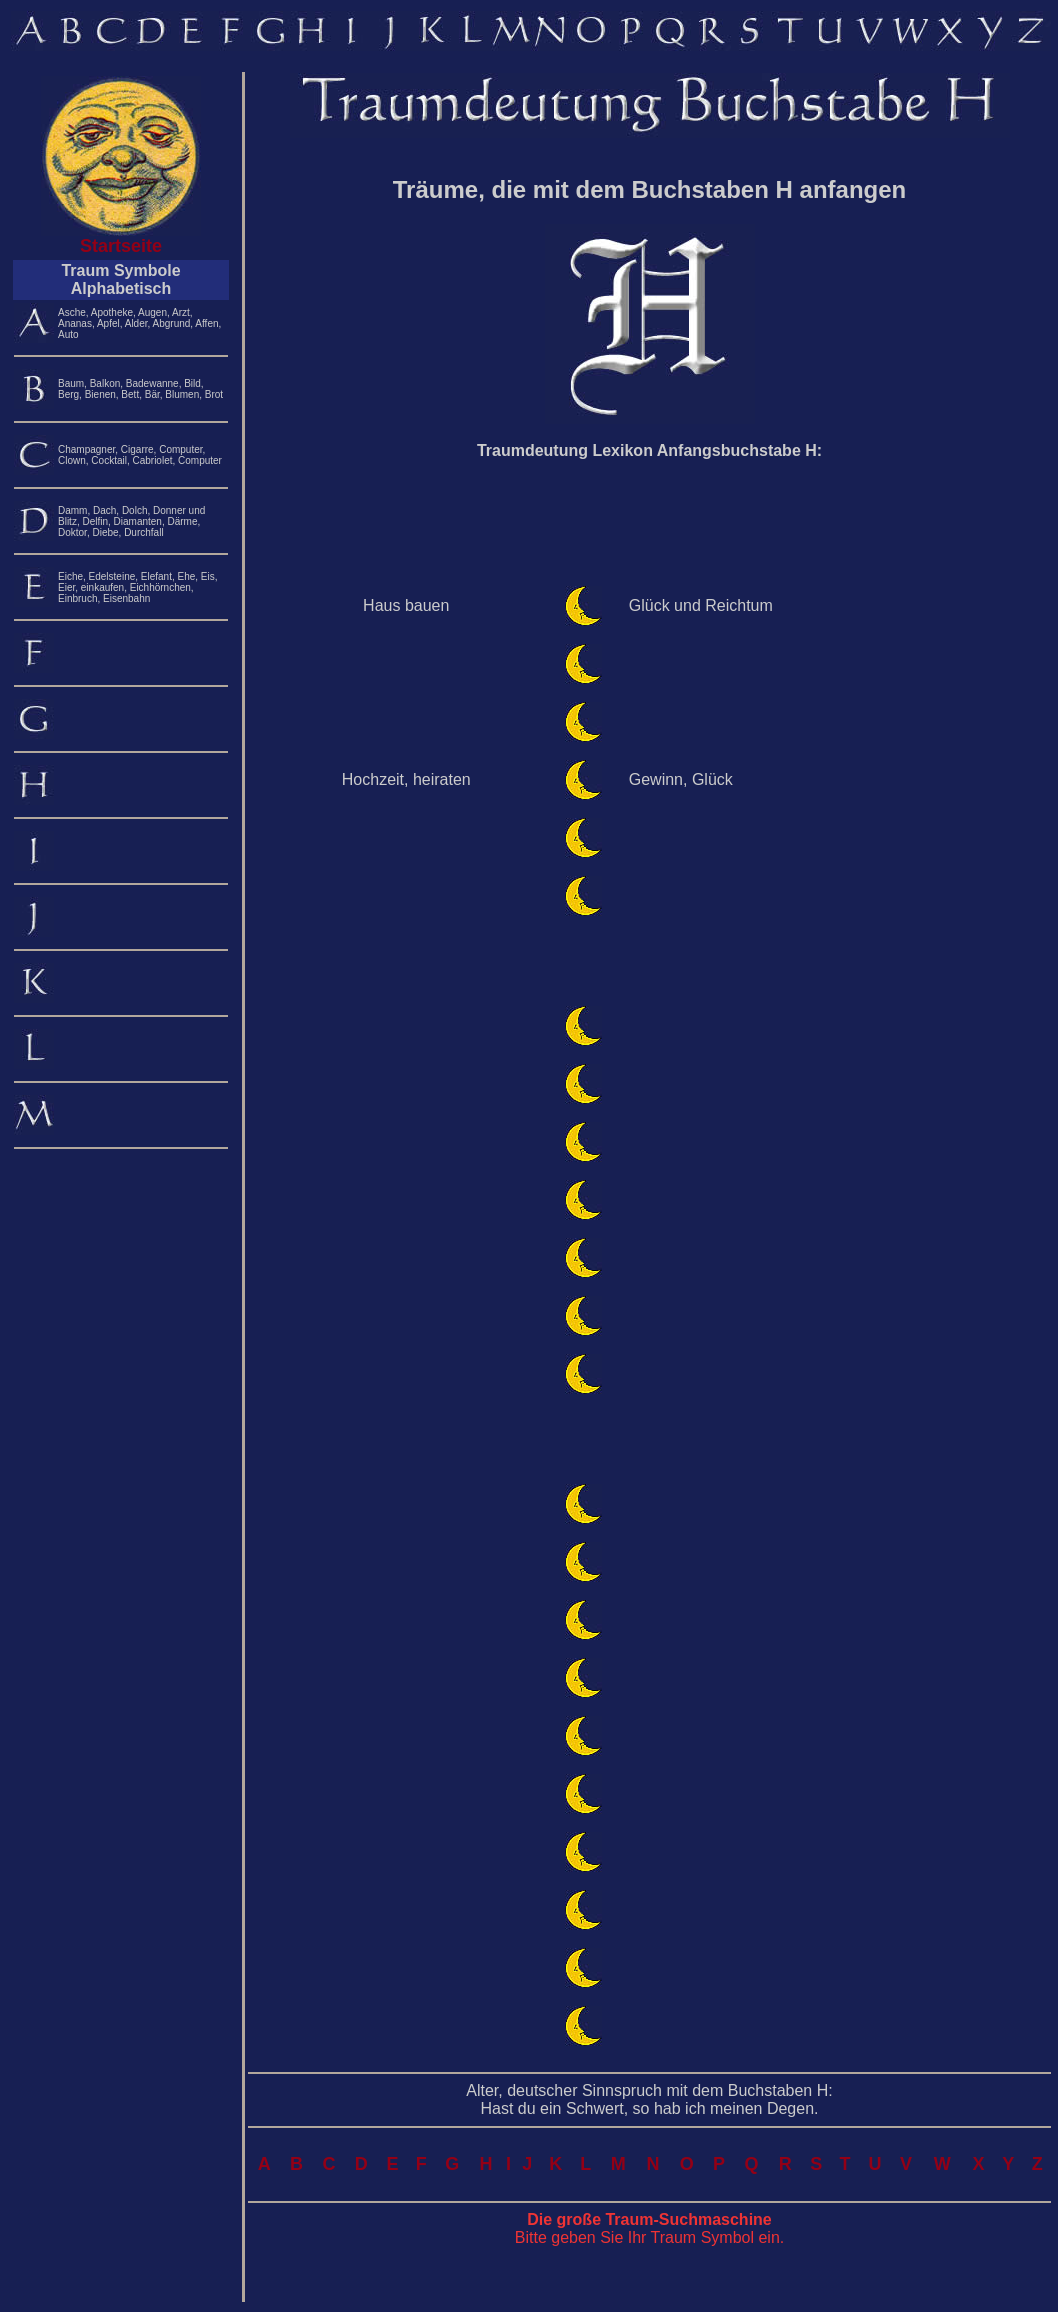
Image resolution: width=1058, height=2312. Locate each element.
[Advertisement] (650, 523)
